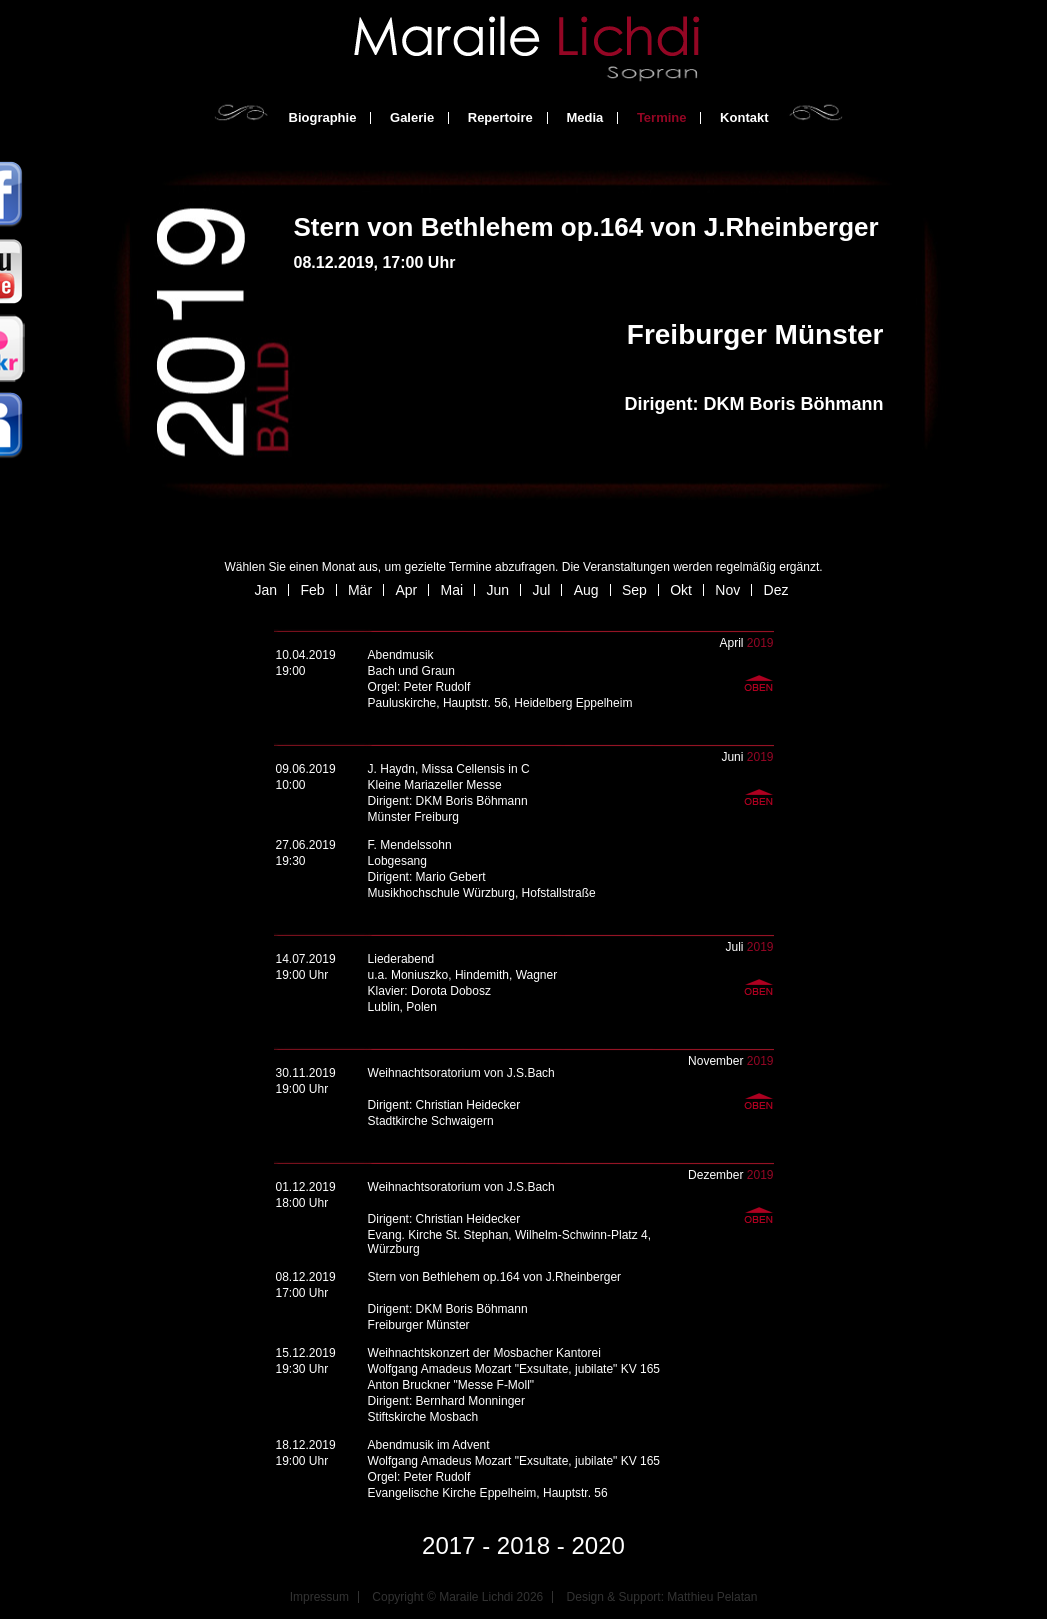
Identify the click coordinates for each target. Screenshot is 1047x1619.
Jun (497, 590)
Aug (586, 590)
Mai (452, 590)
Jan (266, 590)
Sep (634, 590)
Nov (727, 590)
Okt (681, 590)
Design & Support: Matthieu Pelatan (662, 1597)
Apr (406, 590)
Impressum (319, 1597)
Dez (776, 590)
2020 (598, 1545)
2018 (523, 1545)
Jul (541, 590)
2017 (448, 1545)
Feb (312, 590)
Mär (360, 590)
